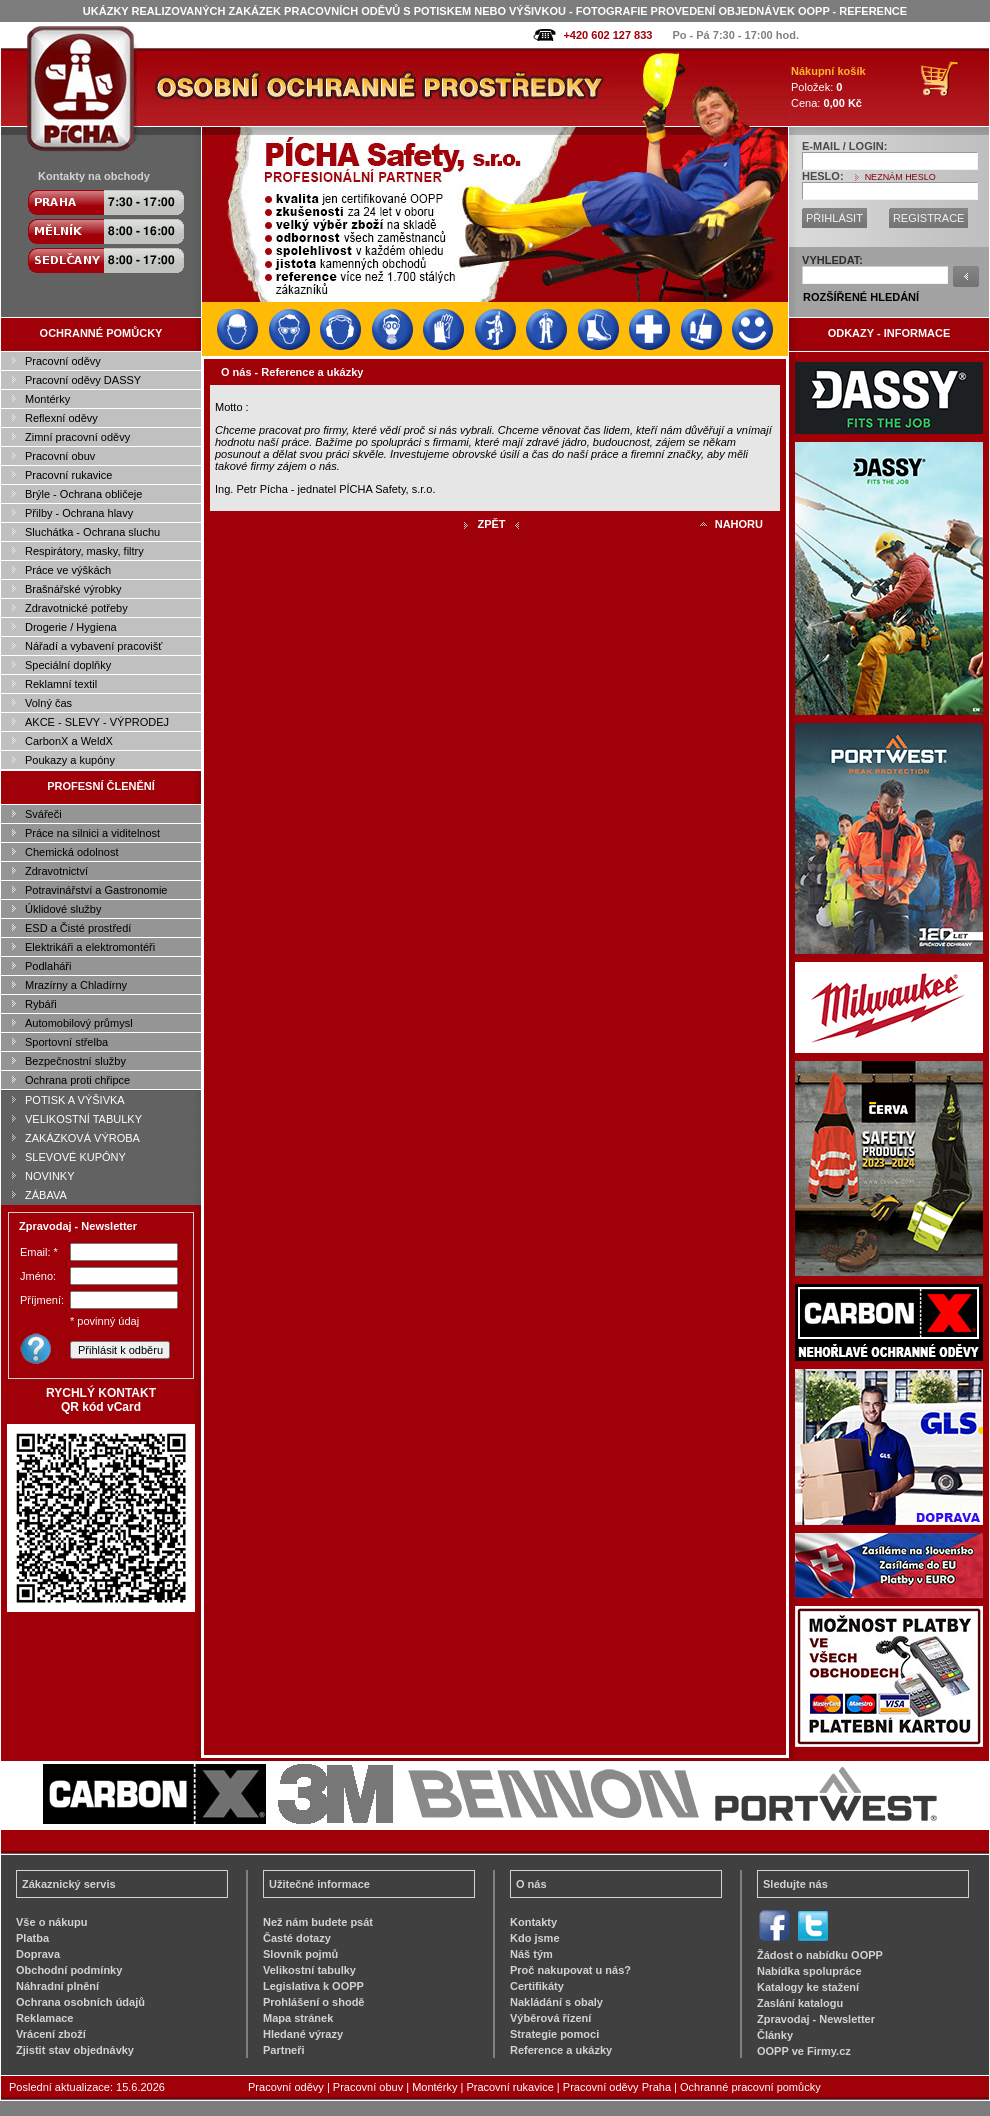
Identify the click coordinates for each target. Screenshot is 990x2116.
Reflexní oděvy (61, 418)
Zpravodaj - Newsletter (816, 2019)
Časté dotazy (297, 1938)
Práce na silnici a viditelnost (92, 833)
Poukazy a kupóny (70, 760)
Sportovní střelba (66, 1042)
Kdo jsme (535, 1938)
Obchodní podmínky (69, 1970)
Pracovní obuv (60, 456)
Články (775, 2035)
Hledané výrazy (303, 2034)
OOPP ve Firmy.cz (804, 2051)
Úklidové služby (63, 909)
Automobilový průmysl (79, 1023)
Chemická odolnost (72, 852)
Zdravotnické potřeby (76, 608)
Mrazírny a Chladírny (76, 985)
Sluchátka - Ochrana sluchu (92, 532)
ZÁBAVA (46, 1195)
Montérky (47, 399)
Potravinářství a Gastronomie (96, 890)
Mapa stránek (298, 2018)
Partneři (284, 2050)
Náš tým (531, 1954)
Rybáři (41, 1004)
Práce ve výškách (68, 570)
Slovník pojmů (300, 1954)
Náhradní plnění (57, 1986)
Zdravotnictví (56, 871)
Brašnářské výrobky (73, 589)
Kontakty (533, 1922)
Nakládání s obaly (556, 2002)
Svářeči (43, 814)
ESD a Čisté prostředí (78, 928)
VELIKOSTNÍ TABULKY (83, 1119)
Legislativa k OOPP (313, 1986)
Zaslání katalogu (800, 2003)
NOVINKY (50, 1176)
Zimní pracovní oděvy (77, 437)
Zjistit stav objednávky (75, 2050)
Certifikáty (537, 1986)
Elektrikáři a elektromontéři (90, 947)
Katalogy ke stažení (808, 1987)
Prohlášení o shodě (313, 2002)
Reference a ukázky (561, 2050)
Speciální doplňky (68, 665)
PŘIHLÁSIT (834, 218)
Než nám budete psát (318, 1922)
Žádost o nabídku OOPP (820, 1955)
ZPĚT (491, 524)
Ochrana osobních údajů (80, 2002)
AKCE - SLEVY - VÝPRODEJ (97, 722)
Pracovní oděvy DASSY (83, 380)
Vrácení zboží (51, 2034)
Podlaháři (48, 966)
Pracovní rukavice (68, 475)
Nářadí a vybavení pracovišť (93, 646)
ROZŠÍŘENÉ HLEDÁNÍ (861, 297)
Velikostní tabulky (309, 1970)
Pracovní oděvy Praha (617, 2087)
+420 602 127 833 (607, 35)
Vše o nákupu (52, 1922)
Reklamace (45, 2018)
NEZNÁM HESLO (900, 177)
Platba (32, 1938)
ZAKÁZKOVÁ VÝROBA (82, 1138)
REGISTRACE (929, 218)
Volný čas (48, 703)
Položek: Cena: (828, 87)
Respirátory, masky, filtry (84, 551)
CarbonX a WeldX (69, 741)
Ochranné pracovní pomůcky (750, 2087)
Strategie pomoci (554, 2034)
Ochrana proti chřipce (77, 1080)
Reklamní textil (61, 684)
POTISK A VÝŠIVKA (75, 1100)
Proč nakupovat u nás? (570, 1970)
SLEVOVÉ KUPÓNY (75, 1157)
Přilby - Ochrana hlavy (79, 513)
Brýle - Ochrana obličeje (83, 494)
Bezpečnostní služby (75, 1061)
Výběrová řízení (550, 2018)
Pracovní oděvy (63, 361)
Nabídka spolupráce (809, 1971)
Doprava (38, 1954)
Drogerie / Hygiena (71, 627)
